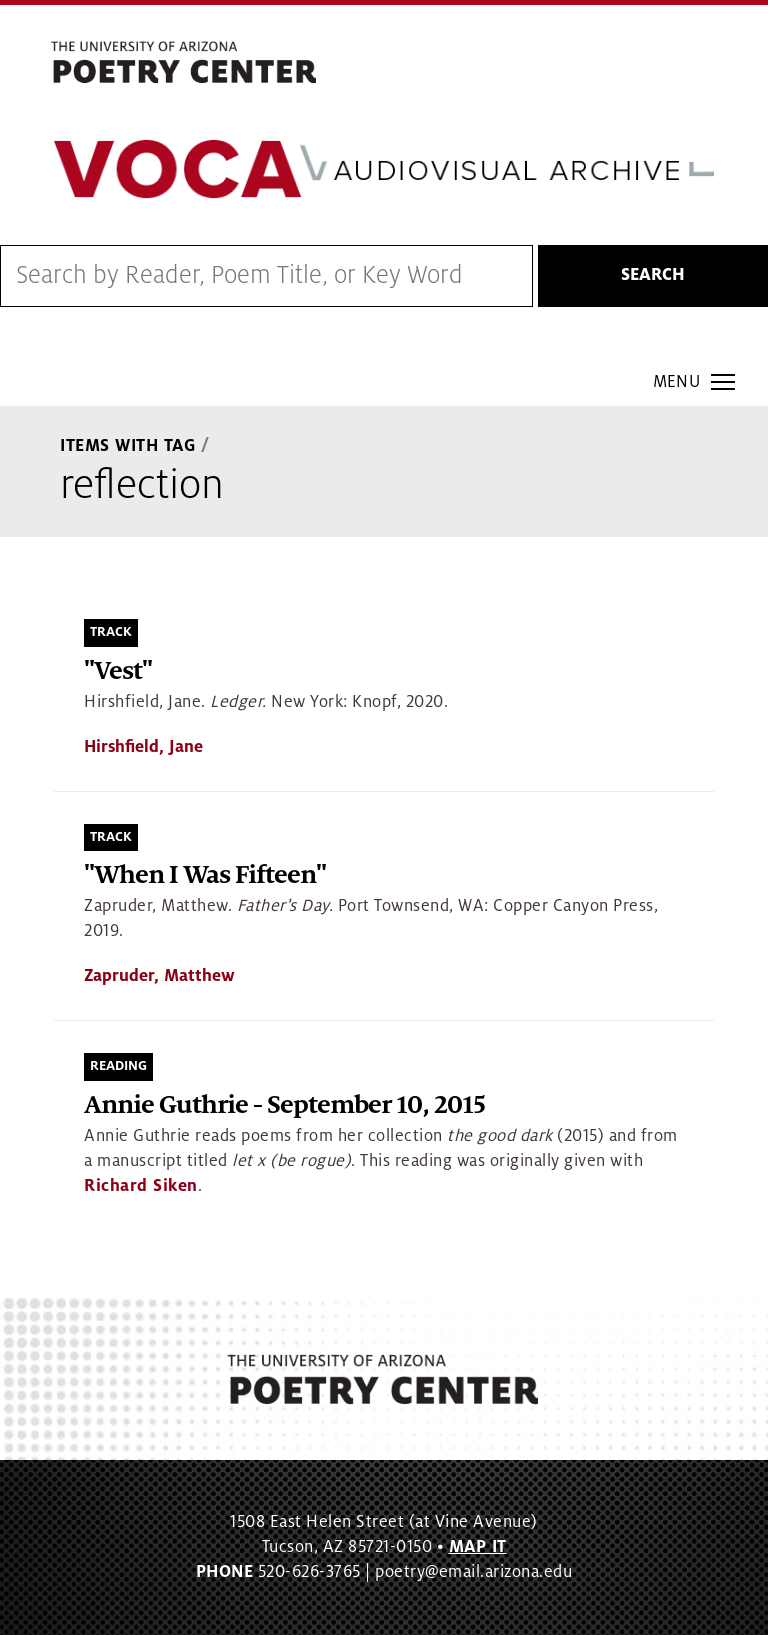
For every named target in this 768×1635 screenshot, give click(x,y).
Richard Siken (141, 1186)
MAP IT (478, 1547)
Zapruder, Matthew (159, 976)
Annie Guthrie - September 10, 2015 (284, 1105)
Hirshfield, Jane (143, 747)
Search (653, 275)
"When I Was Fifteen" (205, 875)
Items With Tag (128, 446)
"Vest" (118, 671)
